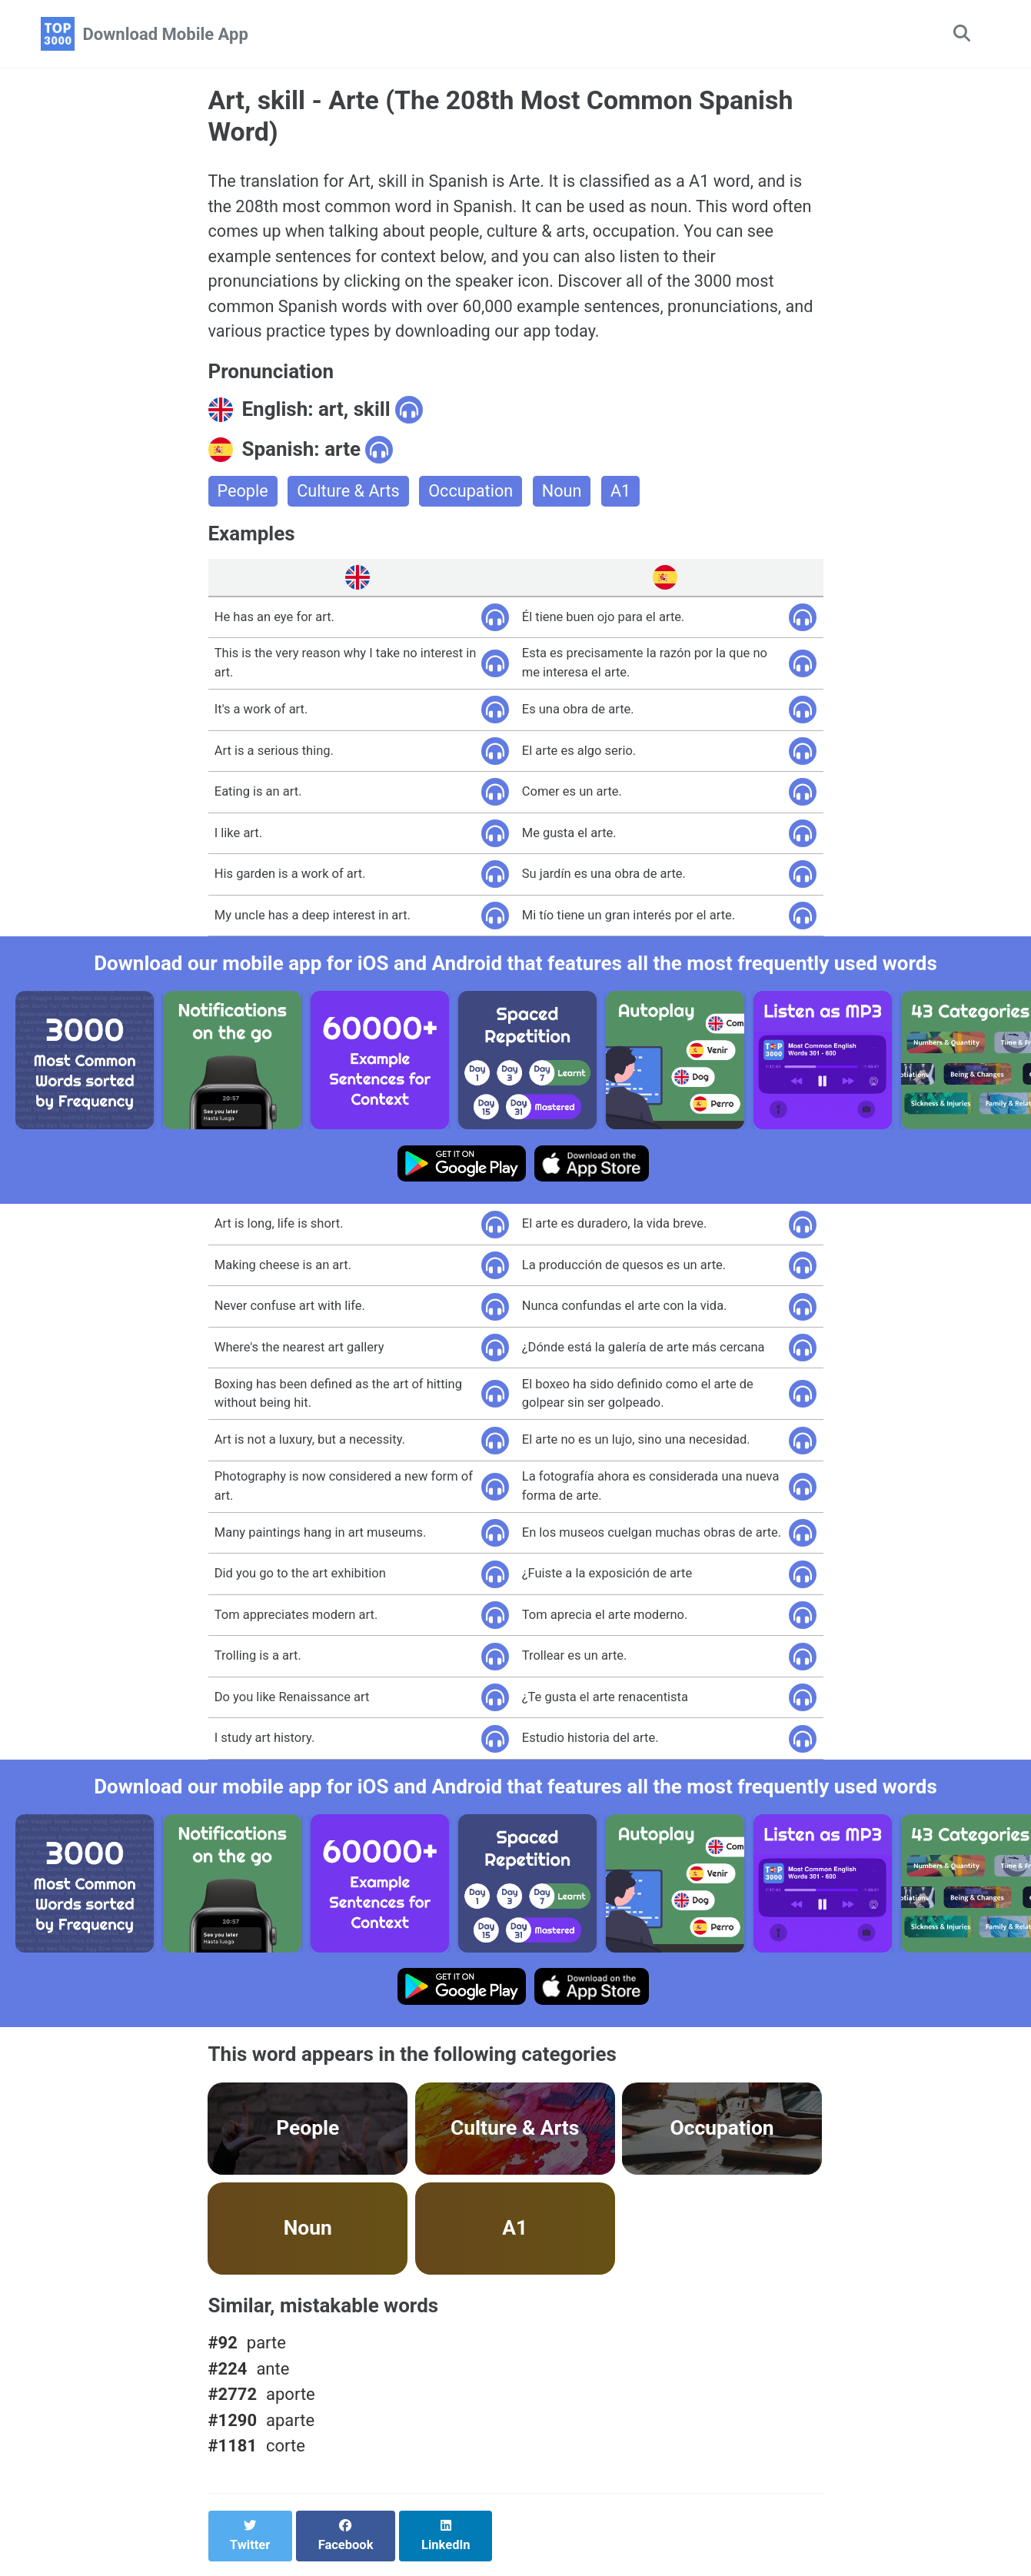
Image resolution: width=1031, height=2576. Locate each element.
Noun (566, 495)
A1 (625, 495)
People (243, 495)
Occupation (474, 495)
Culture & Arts (350, 495)
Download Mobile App (165, 34)
